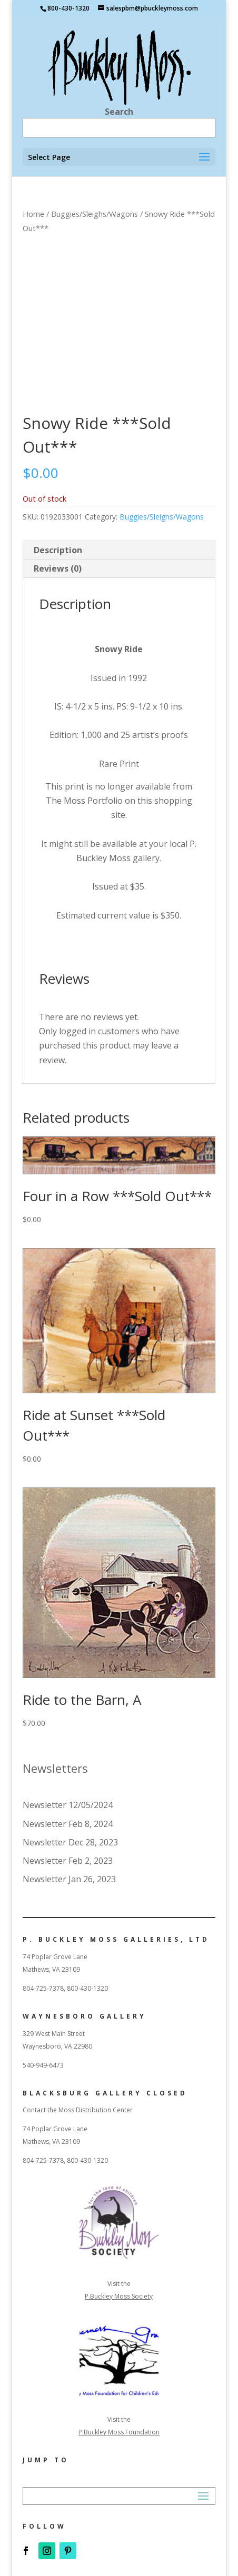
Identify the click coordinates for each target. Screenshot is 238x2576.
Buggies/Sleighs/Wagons (94, 213)
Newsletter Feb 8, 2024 (68, 1824)
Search (119, 111)
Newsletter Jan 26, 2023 (69, 1879)
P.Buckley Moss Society (119, 2296)
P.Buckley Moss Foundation (119, 2432)
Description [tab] (58, 550)
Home (33, 213)
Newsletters (55, 1768)
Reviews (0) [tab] (58, 568)
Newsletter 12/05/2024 (68, 1805)
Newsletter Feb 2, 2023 (68, 1860)
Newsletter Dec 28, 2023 (70, 1842)
